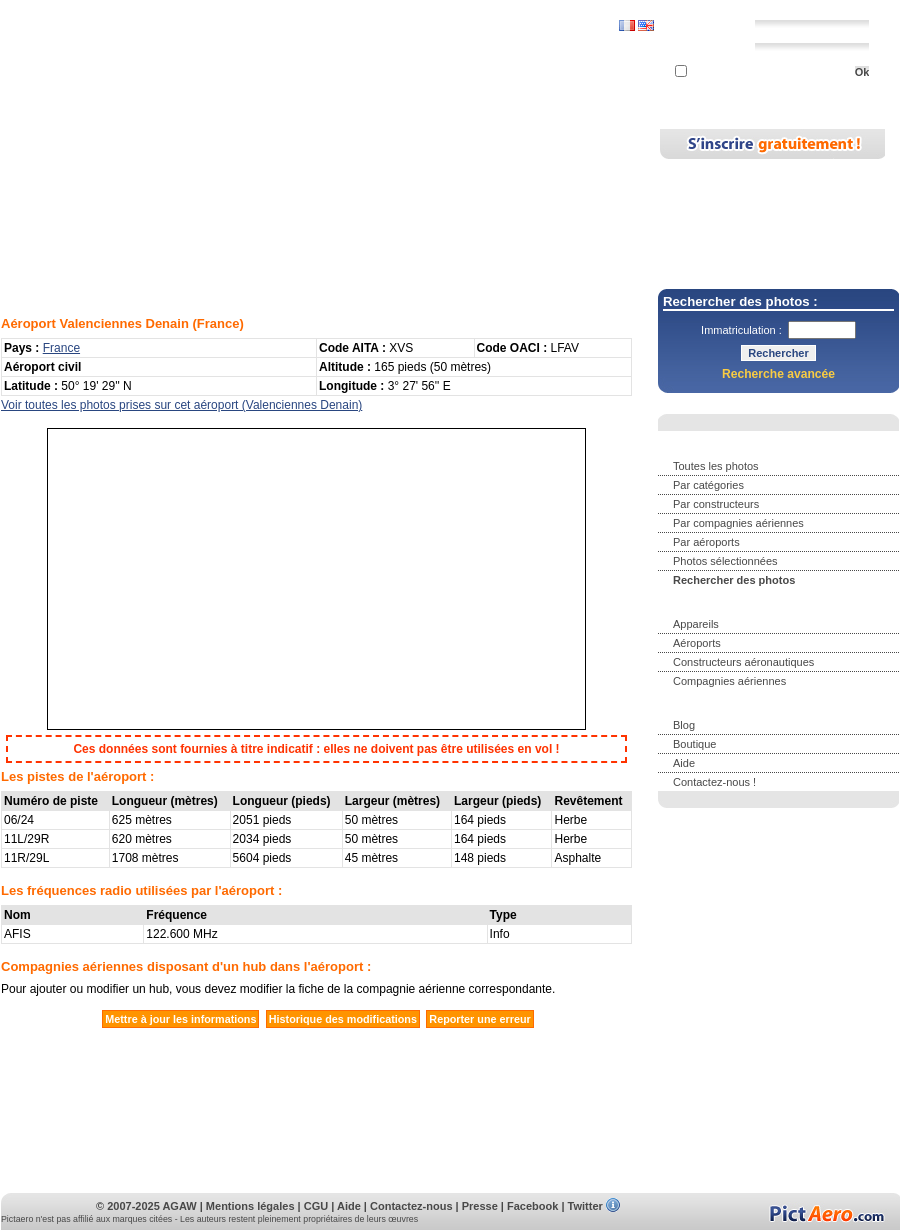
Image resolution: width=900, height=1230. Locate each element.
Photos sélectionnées (725, 561)
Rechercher (206, 143)
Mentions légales (250, 1206)
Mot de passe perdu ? (772, 91)
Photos (121, 143)
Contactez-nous (411, 1206)
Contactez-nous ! (714, 782)
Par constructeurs (716, 504)
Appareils (301, 143)
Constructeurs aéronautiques (743, 662)
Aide (684, 763)
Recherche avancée (778, 374)
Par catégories (708, 485)
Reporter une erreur (479, 1019)
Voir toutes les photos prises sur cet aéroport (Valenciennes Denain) (181, 405)
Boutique (694, 744)
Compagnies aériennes (729, 681)
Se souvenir (713, 73)
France (218, 323)
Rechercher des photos (734, 580)
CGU (316, 1206)
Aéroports (388, 143)
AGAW (179, 1206)
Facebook (532, 1206)
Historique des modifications (343, 1019)
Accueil (50, 143)
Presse (480, 1206)
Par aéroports (706, 542)
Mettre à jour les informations (180, 1019)
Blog (460, 143)
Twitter (585, 1206)
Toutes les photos (716, 466)
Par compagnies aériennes (738, 523)
